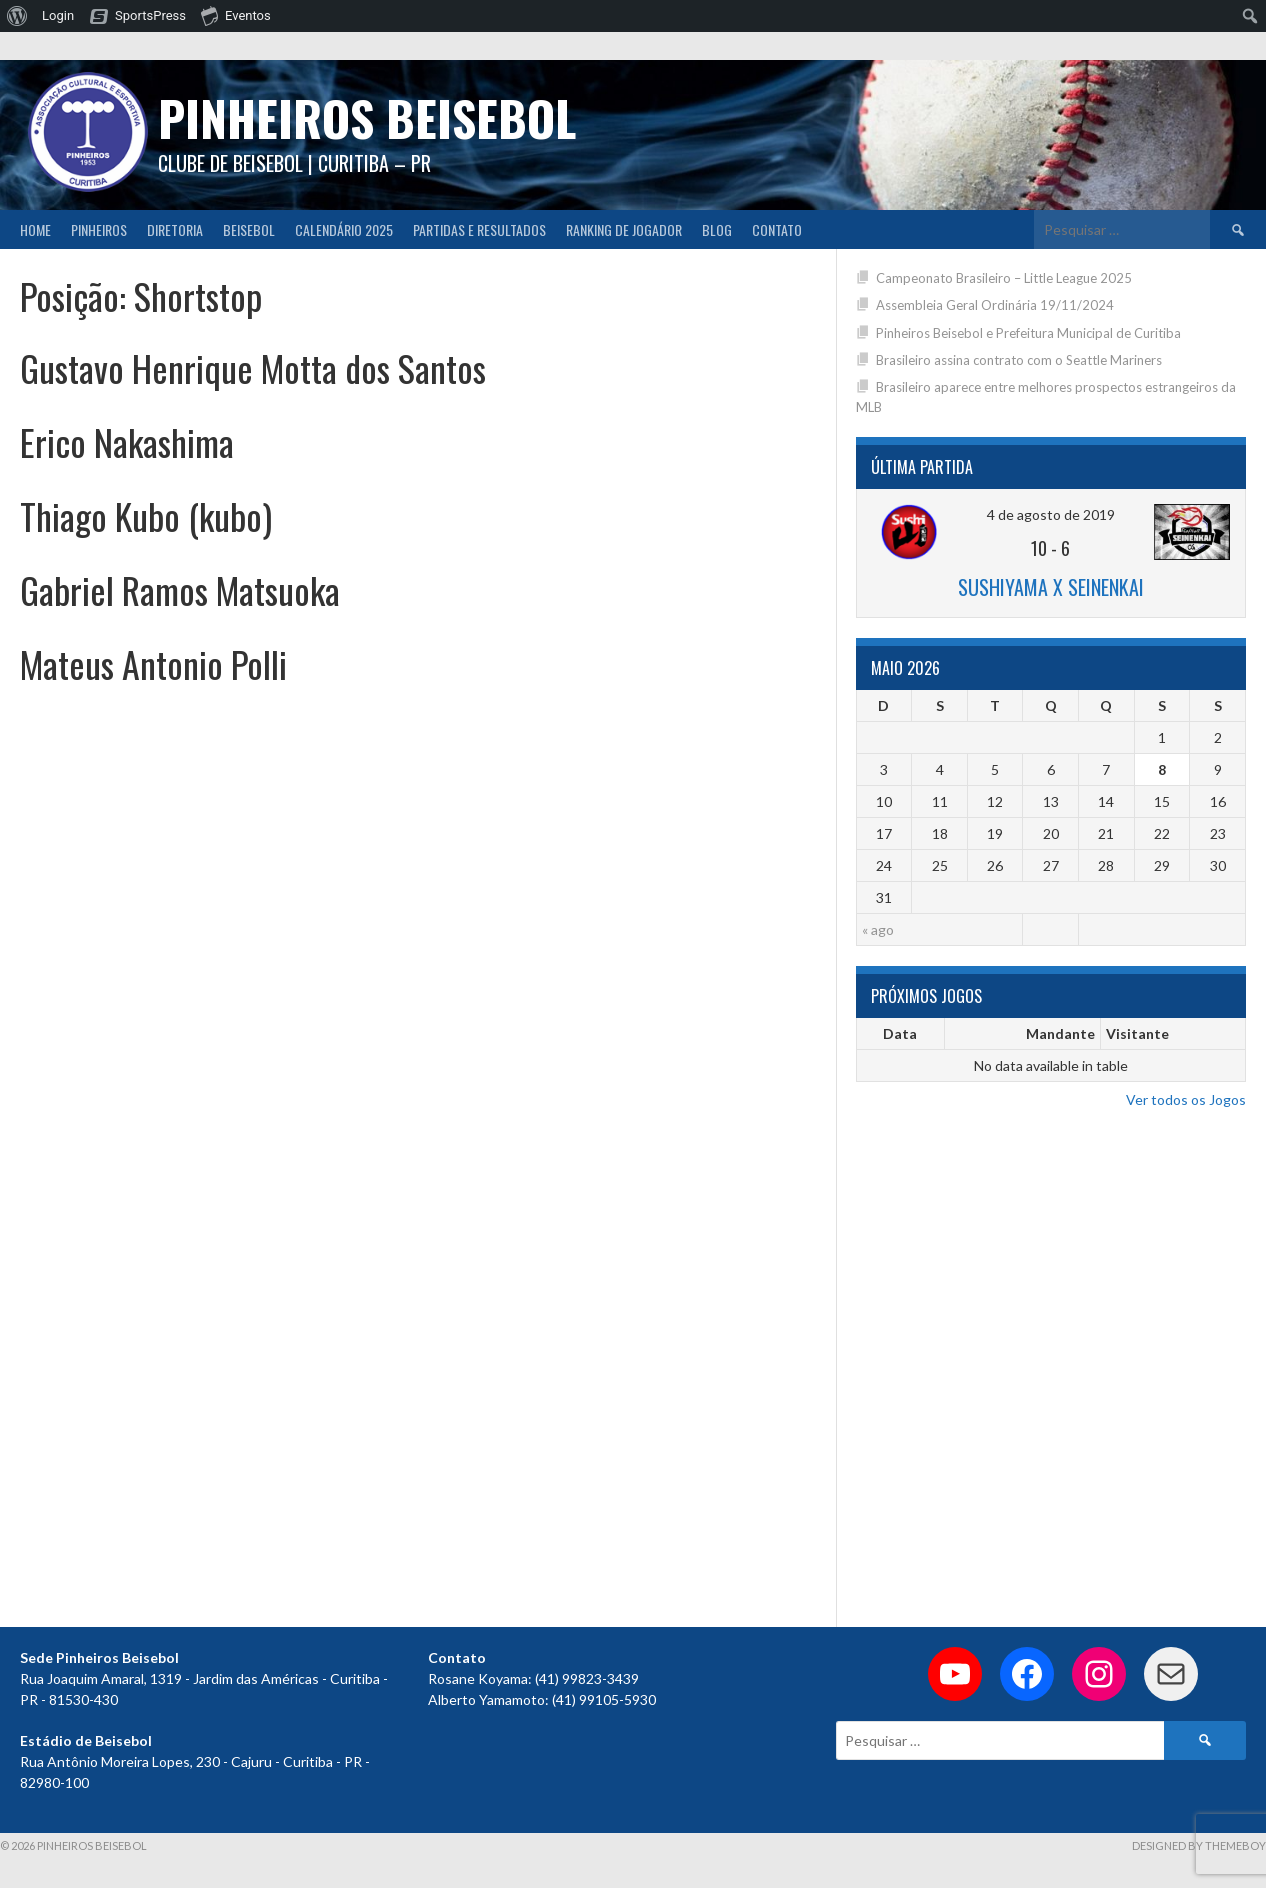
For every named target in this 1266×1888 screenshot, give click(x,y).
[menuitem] (17, 16)
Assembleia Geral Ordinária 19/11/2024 (995, 305)
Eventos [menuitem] (236, 15)
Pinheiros (99, 229)
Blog (717, 229)
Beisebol (249, 229)
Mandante (1060, 1033)
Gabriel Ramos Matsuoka (180, 589)
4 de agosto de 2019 (1051, 514)
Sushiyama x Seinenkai (1051, 587)
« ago (878, 929)
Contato (777, 229)
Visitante (1137, 1033)
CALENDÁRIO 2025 (344, 229)
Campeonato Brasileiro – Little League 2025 (1004, 278)
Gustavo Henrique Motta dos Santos (253, 367)
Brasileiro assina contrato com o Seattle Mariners (1019, 360)
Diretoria (175, 229)
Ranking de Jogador (624, 229)
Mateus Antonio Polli (153, 663)
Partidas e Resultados (479, 229)
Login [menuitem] (58, 15)
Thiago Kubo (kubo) (146, 515)
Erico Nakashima (127, 441)
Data (900, 1033)
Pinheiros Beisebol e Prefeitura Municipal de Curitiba (1028, 333)
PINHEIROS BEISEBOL (367, 117)
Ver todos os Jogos (1186, 1099)
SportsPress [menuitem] (150, 15)
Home (35, 229)
